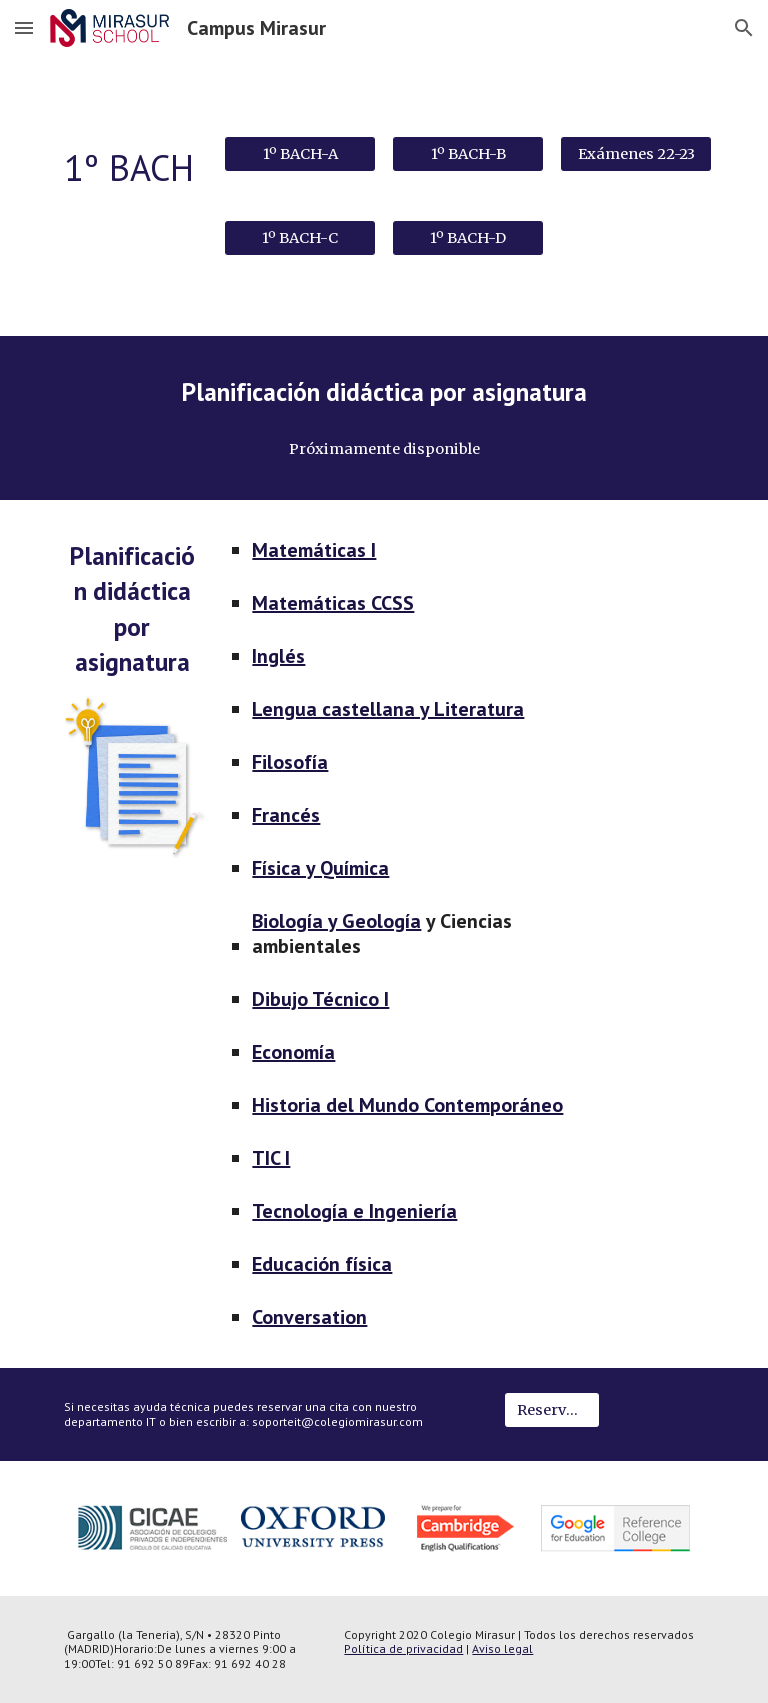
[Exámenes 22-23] (635, 153)
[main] (131, 168)
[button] (24, 27)
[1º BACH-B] (467, 153)
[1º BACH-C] (299, 237)
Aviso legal (502, 1648)
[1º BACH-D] (467, 237)
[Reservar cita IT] (551, 1410)
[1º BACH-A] (299, 153)
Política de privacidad (403, 1648)
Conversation (309, 1317)
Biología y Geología (336, 921)
